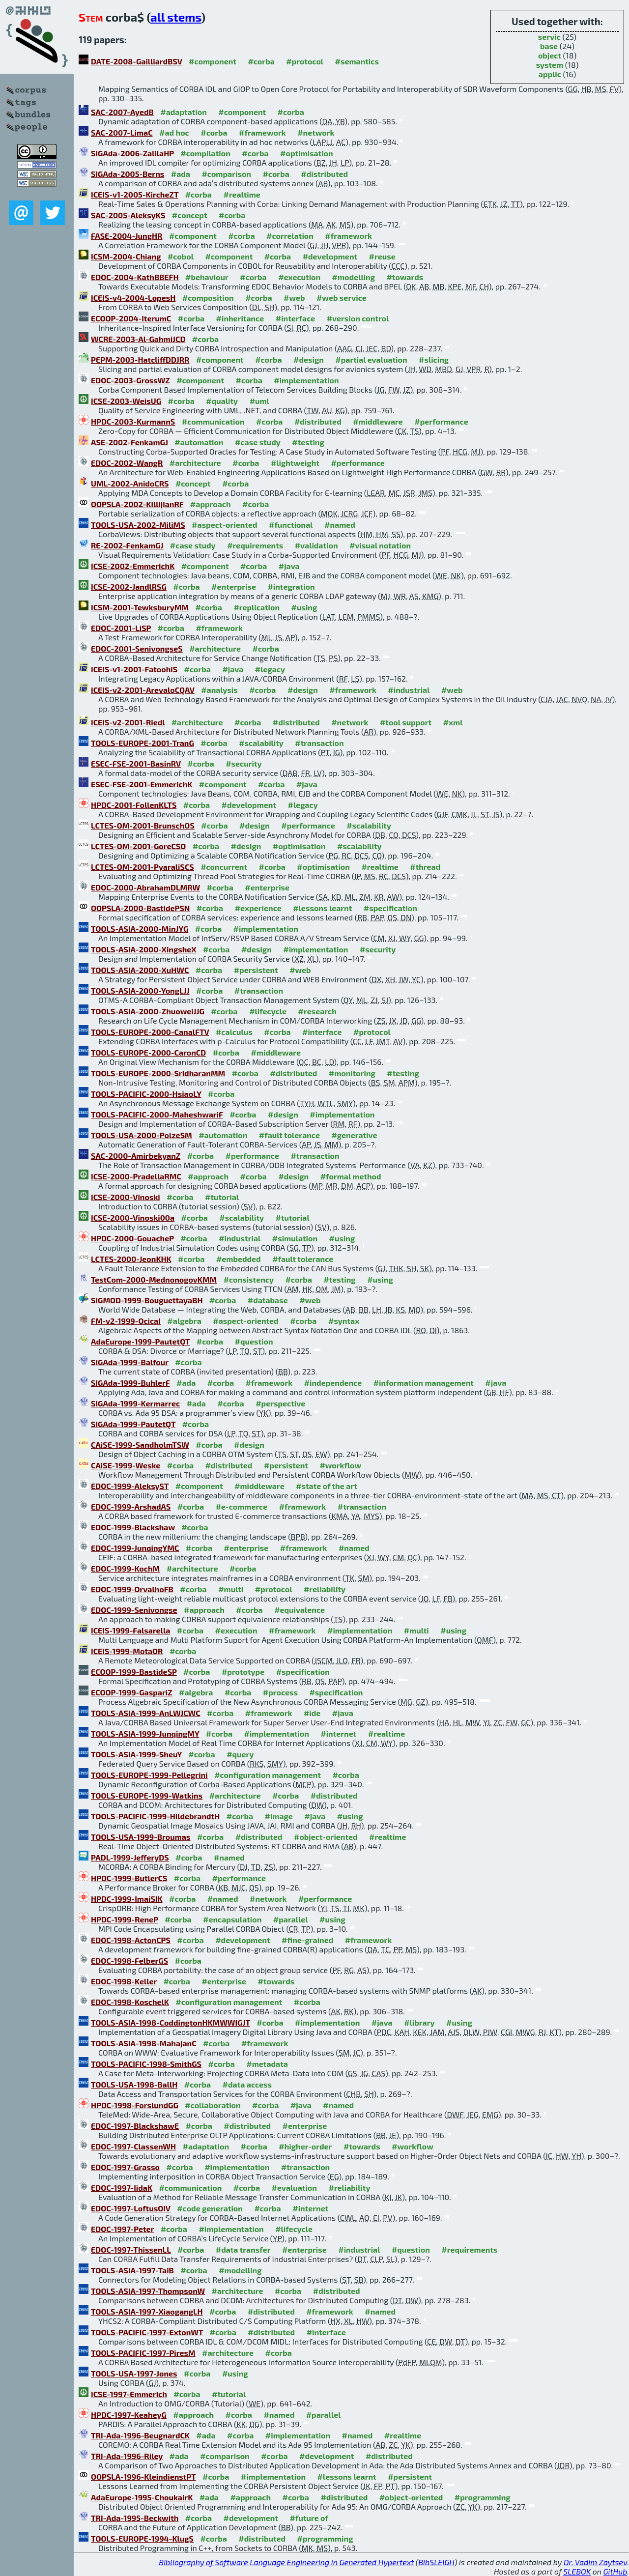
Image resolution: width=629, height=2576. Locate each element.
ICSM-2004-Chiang (126, 256)
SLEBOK (577, 2571)
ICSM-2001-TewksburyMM (140, 607)
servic (549, 36)
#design (308, 359)
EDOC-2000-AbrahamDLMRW (145, 887)
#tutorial (222, 1197)
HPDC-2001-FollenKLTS (133, 804)
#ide (312, 1712)
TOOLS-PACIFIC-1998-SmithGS (146, 2063)
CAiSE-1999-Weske (125, 1465)
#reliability (324, 1589)
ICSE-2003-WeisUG (126, 400)
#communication (213, 421)
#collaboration (212, 2105)
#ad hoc (174, 132)
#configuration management (267, 1774)
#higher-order (305, 2146)
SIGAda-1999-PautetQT (133, 1424)
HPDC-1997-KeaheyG (129, 2414)
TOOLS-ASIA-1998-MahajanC (144, 2043)
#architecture (195, 462)
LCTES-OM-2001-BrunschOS (143, 825)
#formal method (350, 1176)
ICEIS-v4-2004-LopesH (133, 297)
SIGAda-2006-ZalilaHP (132, 153)
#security (243, 763)
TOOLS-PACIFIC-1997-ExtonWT (147, 2332)
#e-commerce (242, 1506)
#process (280, 1692)
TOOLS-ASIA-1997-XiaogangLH (147, 2311)
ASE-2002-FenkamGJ (129, 442)
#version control (358, 318)
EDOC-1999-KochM (125, 1568)
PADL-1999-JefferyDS (130, 1857)
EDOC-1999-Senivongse (134, 1609)
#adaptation (183, 111)
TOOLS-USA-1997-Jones (134, 2373)
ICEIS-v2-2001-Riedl (128, 722)
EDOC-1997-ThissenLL (131, 2249)
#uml (259, 400)
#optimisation (306, 153)
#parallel (290, 1919)
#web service (341, 297)
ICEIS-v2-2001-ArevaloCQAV (143, 689)
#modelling (353, 277)
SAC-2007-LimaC (122, 132)
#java (289, 566)
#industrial (408, 689)
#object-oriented (326, 1836)
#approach (210, 504)
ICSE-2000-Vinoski (125, 1197)
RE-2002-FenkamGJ (127, 545)
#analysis (219, 689)
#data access (247, 2084)
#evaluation (294, 2187)
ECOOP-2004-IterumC (131, 318)
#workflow (340, 1465)
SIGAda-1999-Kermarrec (135, 1403)
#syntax (343, 1320)
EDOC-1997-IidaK (121, 2187)
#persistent (256, 969)
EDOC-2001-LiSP (121, 627)
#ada (180, 173)
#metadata (267, 2063)
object (549, 55)
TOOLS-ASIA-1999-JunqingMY (145, 1733)
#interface (295, 318)
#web (294, 297)
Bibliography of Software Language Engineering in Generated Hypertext (286, 2562)
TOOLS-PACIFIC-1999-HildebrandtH (155, 1816)
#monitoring (352, 1073)
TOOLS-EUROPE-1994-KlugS (142, 2538)
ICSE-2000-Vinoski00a (132, 1217)
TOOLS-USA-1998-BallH (134, 2084)
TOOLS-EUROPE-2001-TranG (142, 742)
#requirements (255, 545)
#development (330, 256)
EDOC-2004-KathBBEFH (135, 277)
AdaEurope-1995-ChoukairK (142, 2497)
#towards (404, 277)
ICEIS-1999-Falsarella (130, 1630)
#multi (230, 1589)
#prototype (243, 1671)
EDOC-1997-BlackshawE (135, 2125)
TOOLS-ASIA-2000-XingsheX (144, 949)
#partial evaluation (371, 359)
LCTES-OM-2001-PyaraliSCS (142, 866)
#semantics (357, 61)
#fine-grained (307, 1940)
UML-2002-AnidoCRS (130, 483)
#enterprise (233, 586)
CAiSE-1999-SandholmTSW (140, 1444)
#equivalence (299, 1609)
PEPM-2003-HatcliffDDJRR (140, 359)
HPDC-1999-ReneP (124, 1919)
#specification (390, 908)
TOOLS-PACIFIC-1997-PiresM (143, 2352)
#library (419, 2022)
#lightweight (295, 462)
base (549, 46)
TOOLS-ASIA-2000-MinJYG (139, 928)
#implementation (306, 380)
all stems (175, 17)
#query (240, 1754)
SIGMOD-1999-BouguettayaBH (146, 1300)
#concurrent (223, 866)
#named (339, 524)
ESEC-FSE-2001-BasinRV (136, 763)
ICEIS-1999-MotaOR (127, 1651)
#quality (222, 400)
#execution (299, 277)
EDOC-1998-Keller (124, 1981)
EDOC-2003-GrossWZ (130, 380)
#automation (198, 442)
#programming (483, 2497)
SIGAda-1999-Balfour (130, 1362)
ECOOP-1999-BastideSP (134, 1671)
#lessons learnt (322, 908)
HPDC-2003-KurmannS (133, 421)
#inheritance (240, 318)
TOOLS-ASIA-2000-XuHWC (140, 969)
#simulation (294, 1238)
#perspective (280, 1403)
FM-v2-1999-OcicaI (126, 1320)
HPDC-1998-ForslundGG (134, 2105)
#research (317, 1011)
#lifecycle (267, 1011)
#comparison (226, 173)
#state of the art (326, 1485)
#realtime (241, 194)
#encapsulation (232, 1919)
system (550, 64)
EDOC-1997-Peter (122, 2228)
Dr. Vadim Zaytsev (595, 2562)
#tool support (405, 722)
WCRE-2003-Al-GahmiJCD (138, 338)
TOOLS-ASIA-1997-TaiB (132, 2270)
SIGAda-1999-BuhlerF (130, 1382)
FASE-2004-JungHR (126, 235)
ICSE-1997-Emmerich (129, 2394)
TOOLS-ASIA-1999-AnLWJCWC (145, 1712)
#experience (258, 908)
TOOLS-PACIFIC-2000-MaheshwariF (157, 1114)
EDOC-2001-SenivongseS (137, 648)
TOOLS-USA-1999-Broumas (140, 1836)
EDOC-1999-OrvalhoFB (132, 1589)
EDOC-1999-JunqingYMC (135, 1547)
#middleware (378, 421)
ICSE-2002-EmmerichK (132, 566)
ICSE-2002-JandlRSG (129, 586)
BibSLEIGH (436, 2562)
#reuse (382, 256)
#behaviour (207, 277)
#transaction (319, 742)
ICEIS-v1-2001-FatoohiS (134, 669)
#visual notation (380, 545)
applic (550, 74)
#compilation (205, 153)
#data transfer (243, 2249)
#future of (309, 2517)
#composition (208, 297)
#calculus (234, 1031)
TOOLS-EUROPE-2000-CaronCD (148, 1052)
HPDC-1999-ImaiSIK (127, 1898)
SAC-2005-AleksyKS (128, 215)
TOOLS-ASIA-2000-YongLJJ (140, 990)
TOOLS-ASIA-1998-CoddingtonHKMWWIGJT (170, 2022)
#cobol (181, 256)
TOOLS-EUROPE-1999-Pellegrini (149, 1774)
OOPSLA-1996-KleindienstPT (143, 2476)
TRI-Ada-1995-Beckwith (134, 2517)
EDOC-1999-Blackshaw (133, 1527)
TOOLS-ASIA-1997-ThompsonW (148, 2290)
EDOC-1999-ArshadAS (131, 1506)
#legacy (270, 669)
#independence (333, 1382)
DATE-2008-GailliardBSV (136, 61)
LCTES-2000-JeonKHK (131, 1258)
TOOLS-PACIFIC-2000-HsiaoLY (146, 1093)
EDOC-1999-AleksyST (130, 1485)
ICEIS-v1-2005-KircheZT (134, 194)
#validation (316, 545)
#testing (308, 442)
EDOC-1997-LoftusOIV (131, 2208)
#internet (338, 1733)
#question (254, 1341)
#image (279, 1816)
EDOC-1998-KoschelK (130, 2001)
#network (315, 132)
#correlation (290, 235)
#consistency (249, 1279)
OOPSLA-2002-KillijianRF (137, 504)
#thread (425, 866)
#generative (354, 1135)
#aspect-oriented (224, 524)
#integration (290, 586)
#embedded (238, 1258)
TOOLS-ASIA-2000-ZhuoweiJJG (147, 1011)
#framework (262, 132)
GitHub (615, 2571)
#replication (256, 607)
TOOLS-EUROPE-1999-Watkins (146, 1795)
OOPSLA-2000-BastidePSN (140, 908)
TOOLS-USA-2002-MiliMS (138, 524)
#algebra (184, 1320)
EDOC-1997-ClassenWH (133, 2146)
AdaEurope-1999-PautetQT (140, 1341)
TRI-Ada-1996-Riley (127, 2456)
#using (304, 607)
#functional (291, 524)
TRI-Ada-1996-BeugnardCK (140, 2435)
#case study (258, 442)
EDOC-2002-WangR (127, 462)
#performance (441, 421)
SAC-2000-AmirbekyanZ (135, 1155)
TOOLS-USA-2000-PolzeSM (141, 1135)
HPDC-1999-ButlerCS (129, 1878)
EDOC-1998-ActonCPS (131, 1940)
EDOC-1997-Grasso (125, 2167)
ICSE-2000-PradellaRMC (136, 1176)
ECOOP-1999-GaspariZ (131, 1692)
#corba (261, 61)
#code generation (210, 2208)
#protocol (304, 61)
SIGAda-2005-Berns (127, 173)
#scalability (261, 742)
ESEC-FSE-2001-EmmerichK (141, 784)
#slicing (434, 359)
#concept (189, 215)
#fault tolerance (289, 1135)
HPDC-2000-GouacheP (132, 1238)
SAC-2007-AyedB (122, 111)
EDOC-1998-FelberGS (129, 1960)
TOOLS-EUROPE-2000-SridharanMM (158, 1073)
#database (268, 1300)
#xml (453, 722)
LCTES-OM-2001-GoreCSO (138, 846)
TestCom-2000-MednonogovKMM (154, 1279)
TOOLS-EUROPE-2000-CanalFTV (150, 1031)
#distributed (324, 173)
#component (212, 61)
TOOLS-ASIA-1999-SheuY (136, 1754)
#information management (423, 1382)
